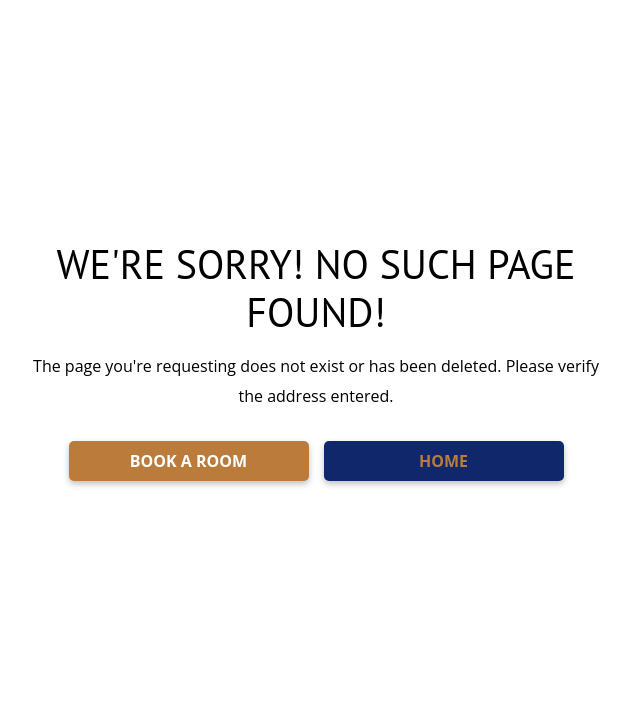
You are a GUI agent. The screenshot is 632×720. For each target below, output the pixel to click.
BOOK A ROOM (188, 461)
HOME (443, 461)
